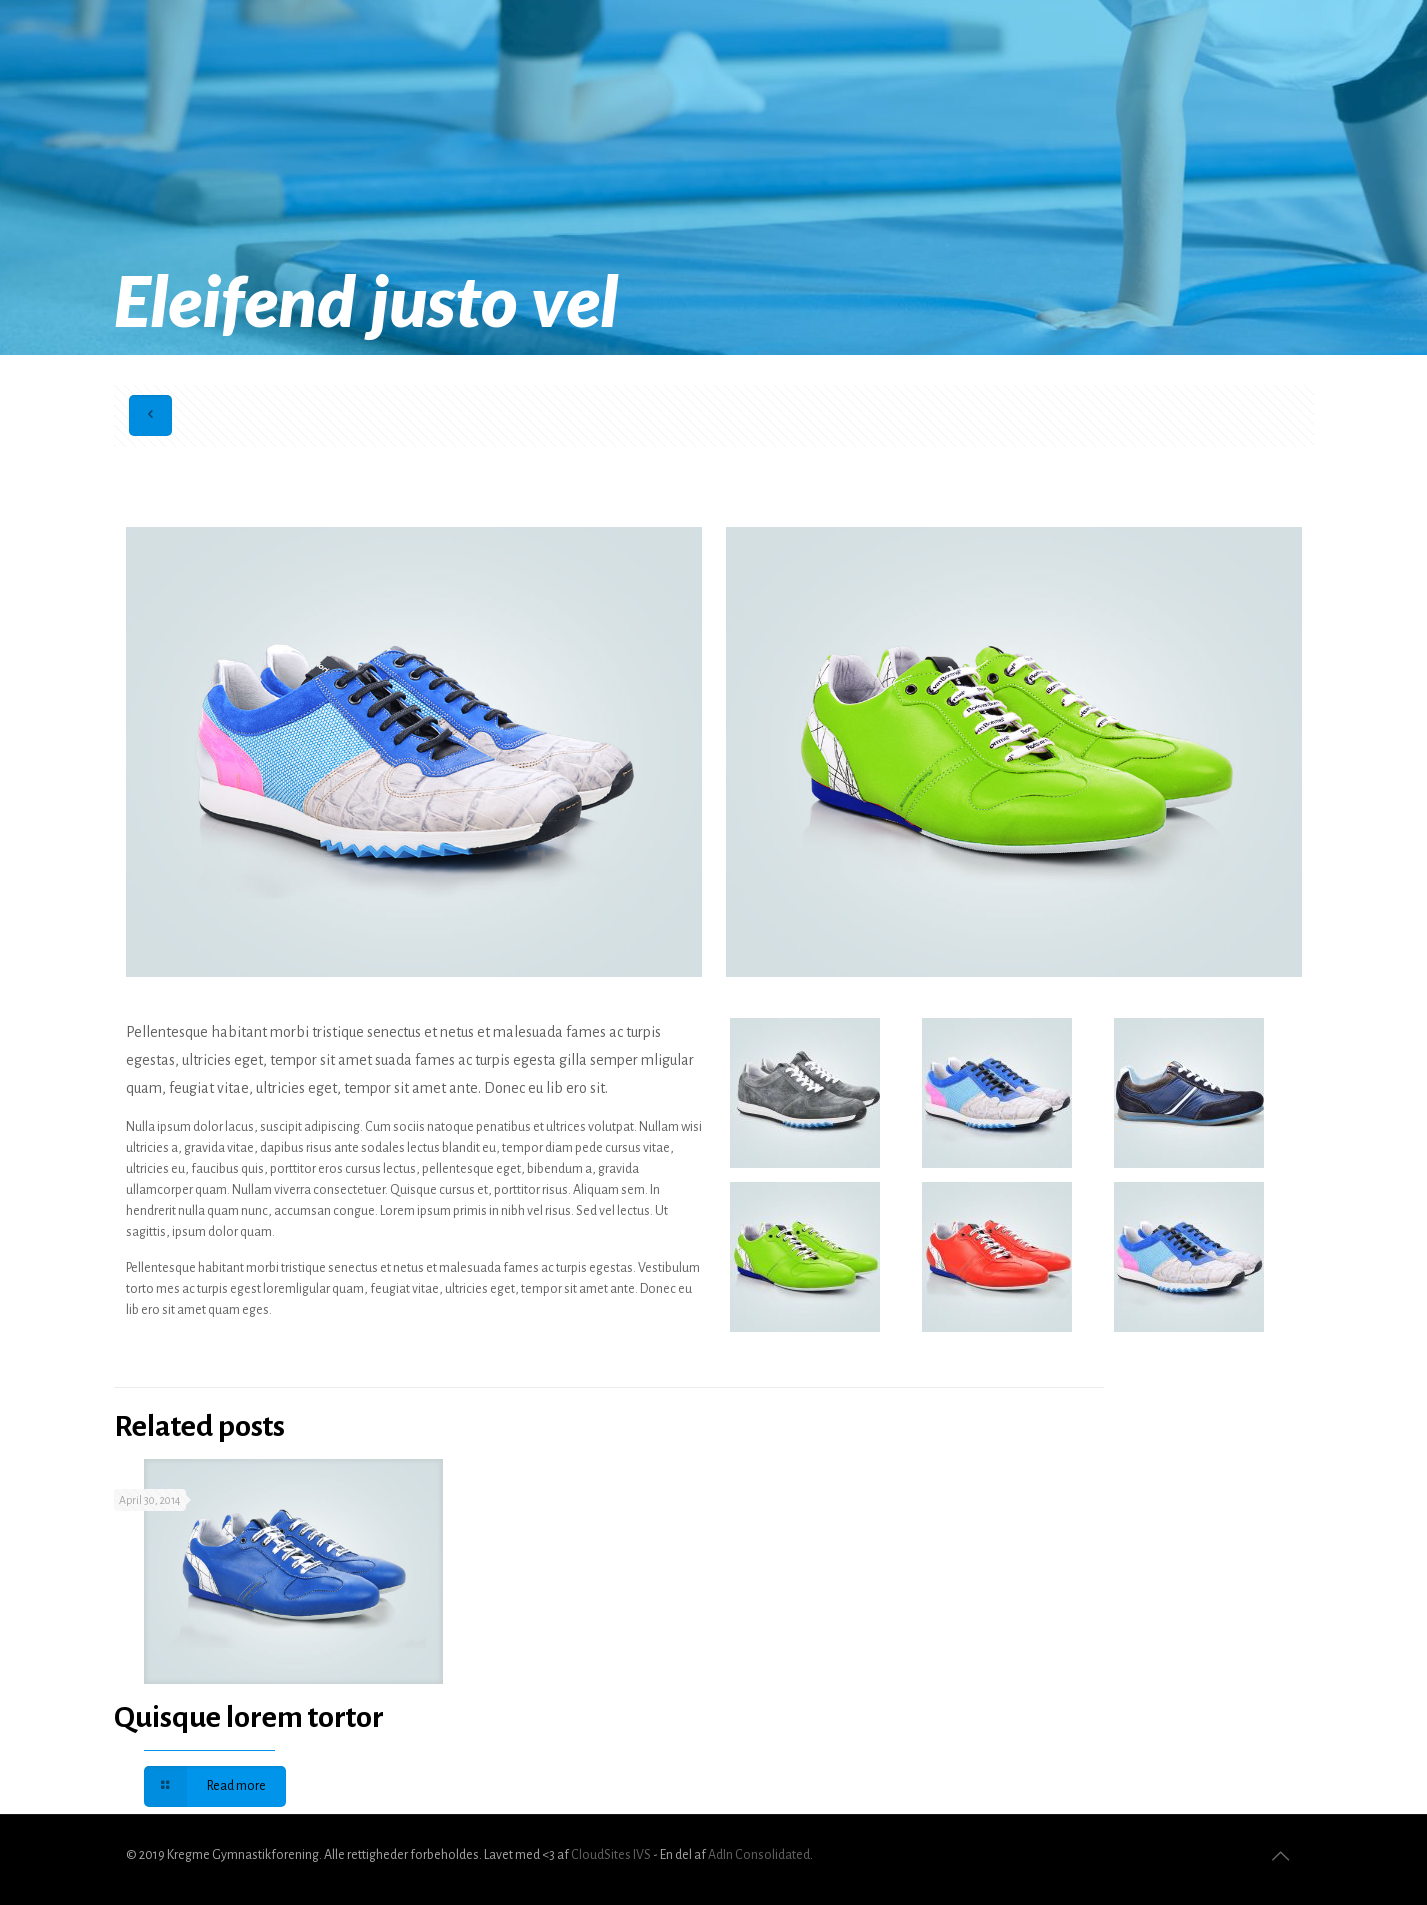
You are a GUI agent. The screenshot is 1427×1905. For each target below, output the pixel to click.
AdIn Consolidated (759, 1855)
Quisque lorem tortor (249, 1717)
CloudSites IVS (611, 1855)
